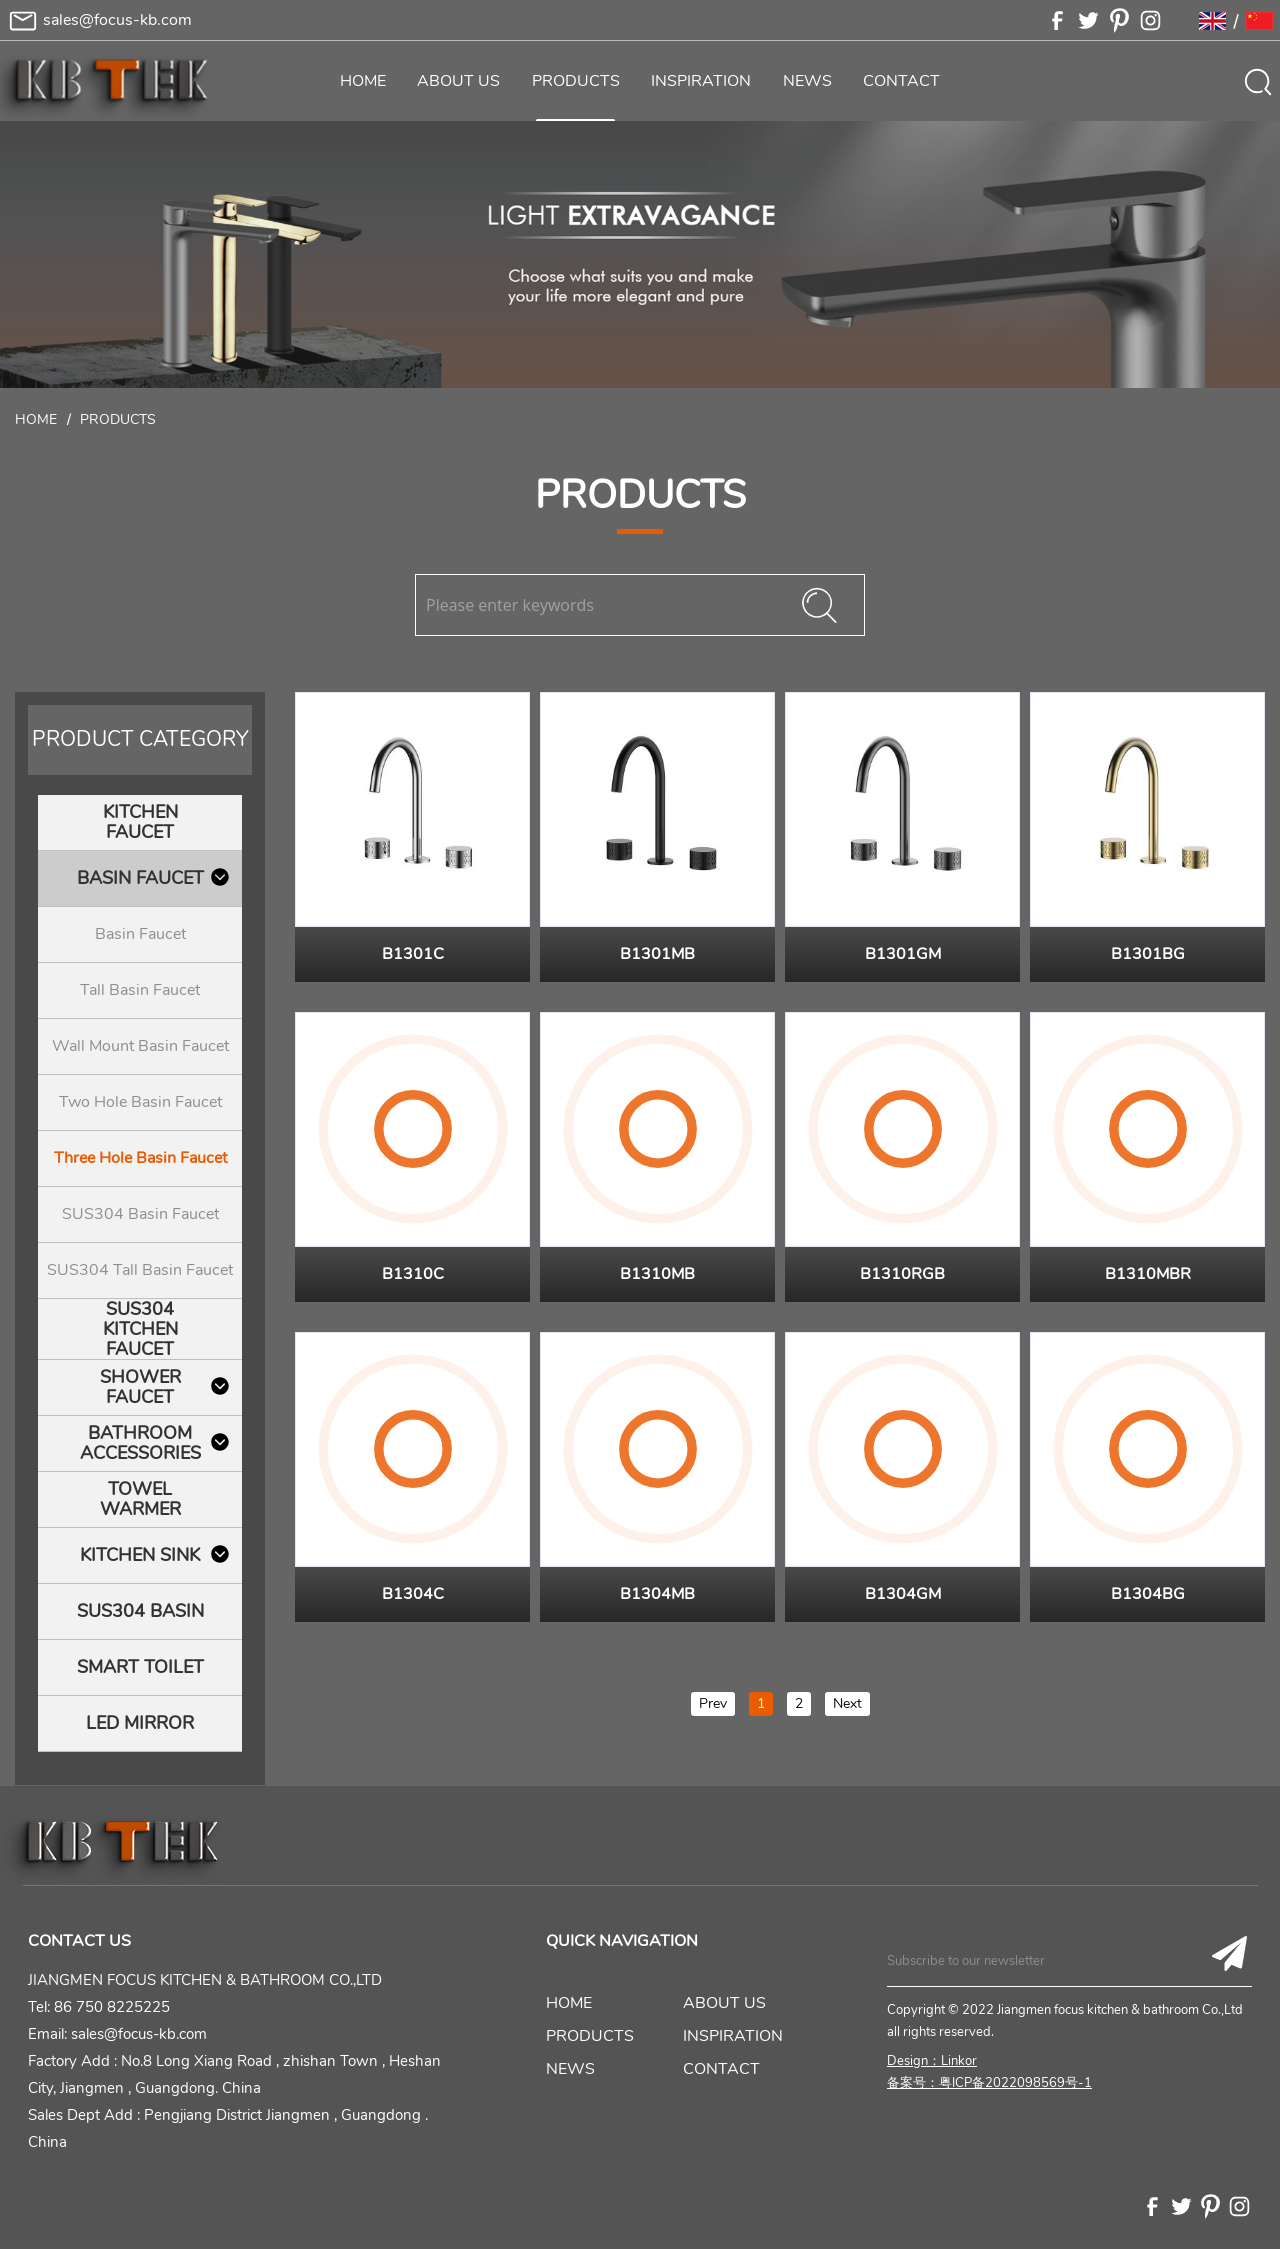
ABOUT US (458, 81)
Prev (713, 1703)
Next (847, 1703)
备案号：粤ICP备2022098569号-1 (989, 2083)
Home (36, 419)
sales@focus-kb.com (117, 20)
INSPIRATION (701, 81)
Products (118, 419)
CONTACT (901, 81)
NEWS (807, 81)
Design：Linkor (932, 2061)
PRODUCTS (576, 81)
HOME (363, 81)
